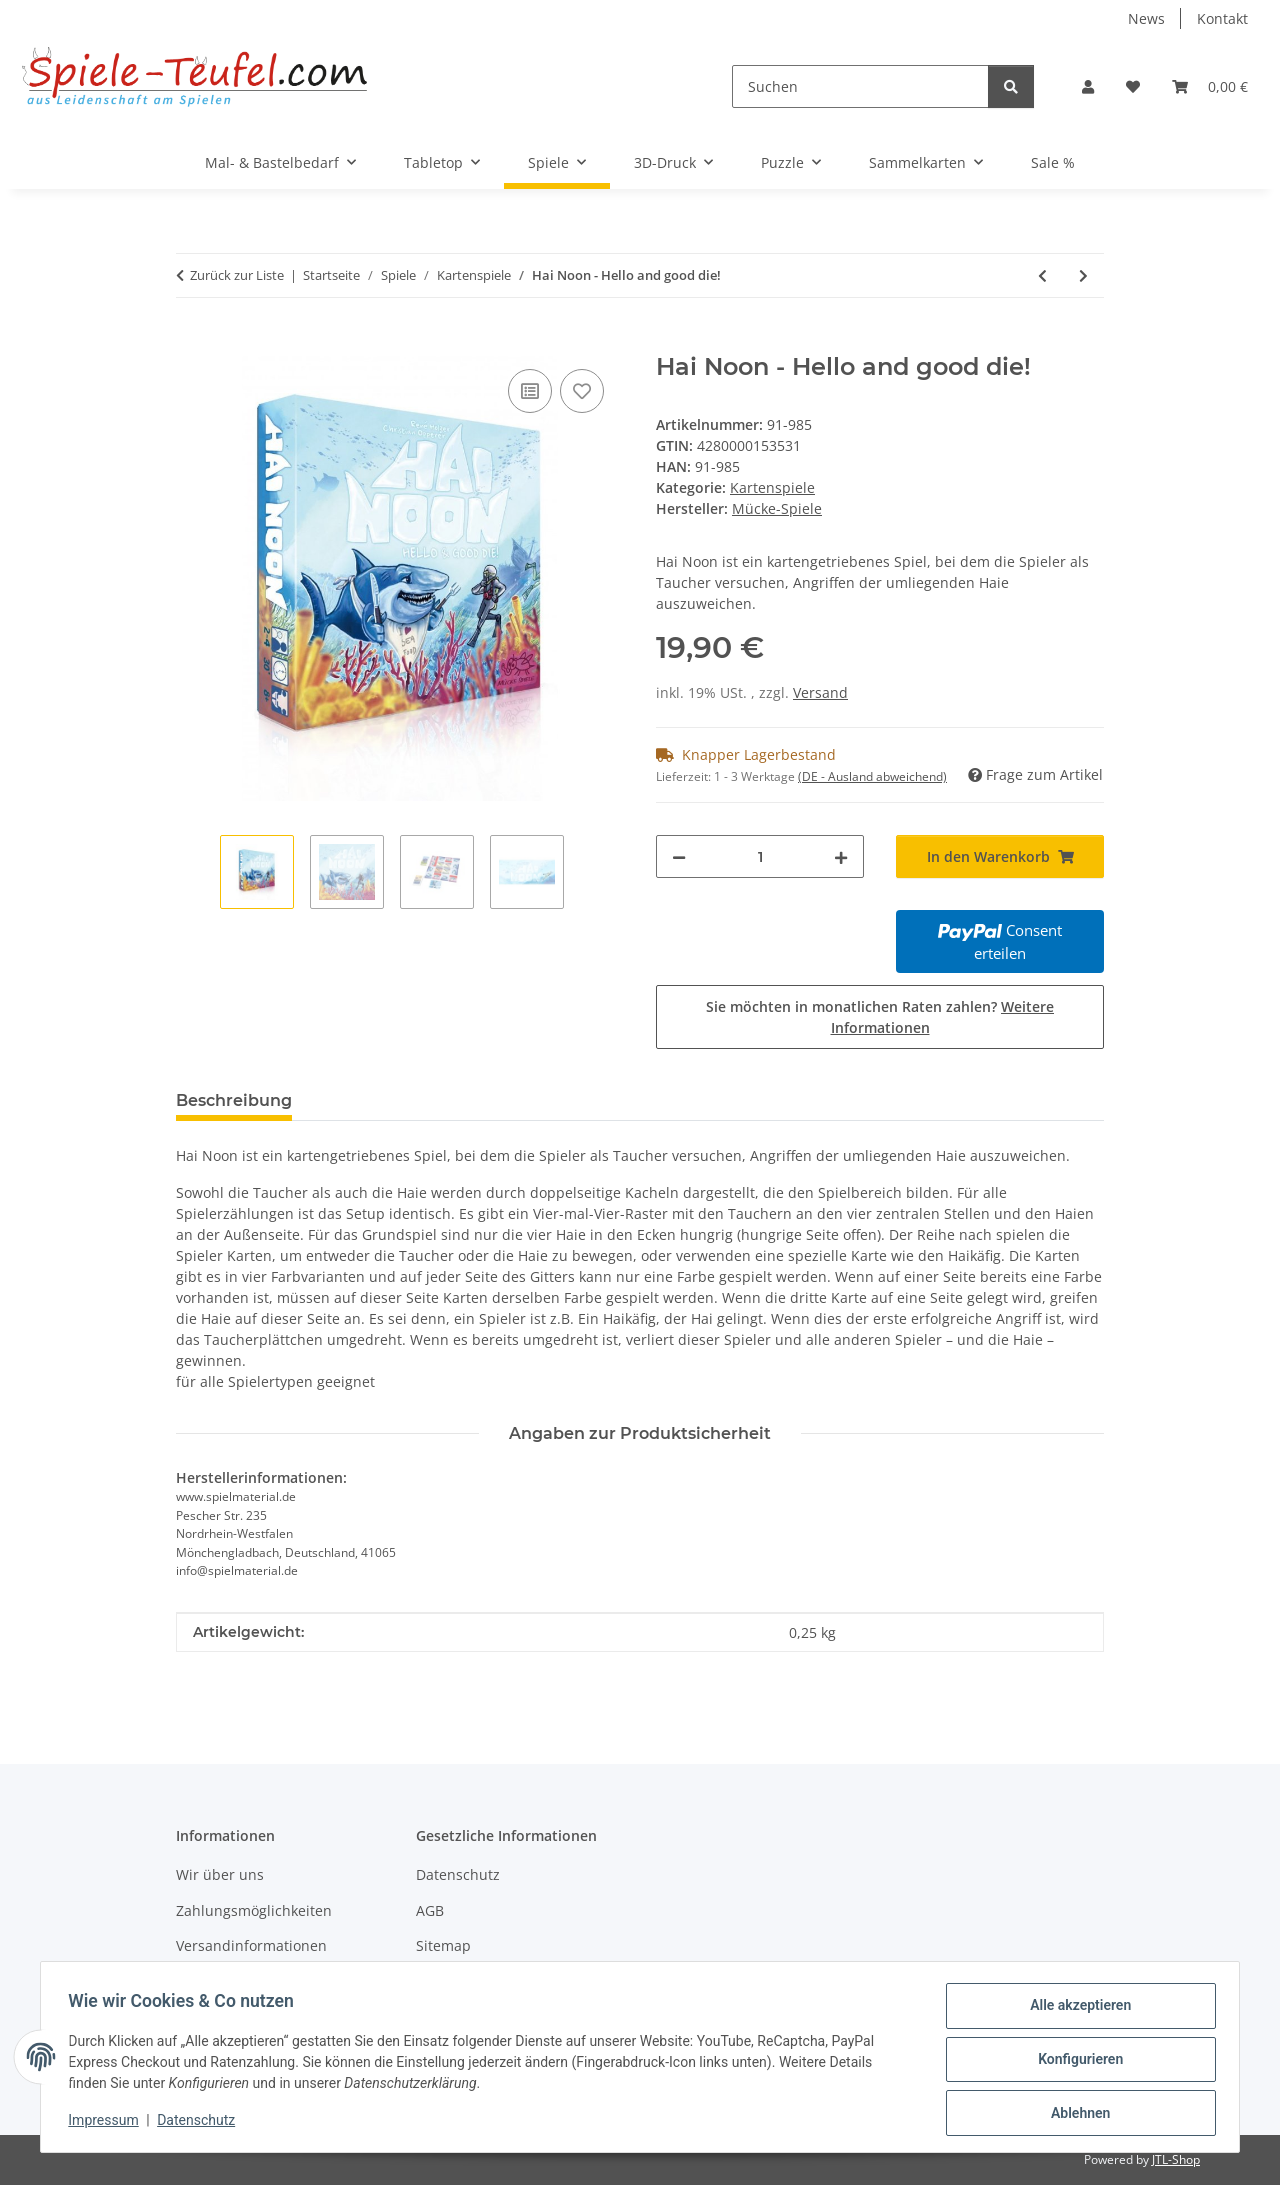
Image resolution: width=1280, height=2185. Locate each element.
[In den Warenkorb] (192, 342)
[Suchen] (860, 86)
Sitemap (443, 1945)
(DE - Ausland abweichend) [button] (872, 776)
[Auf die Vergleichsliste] (530, 391)
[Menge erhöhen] (841, 856)
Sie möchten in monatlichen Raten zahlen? (880, 1017)
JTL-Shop (1176, 2159)
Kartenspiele (772, 487)
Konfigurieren (1075, 2062)
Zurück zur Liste (237, 275)
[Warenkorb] (1210, 86)
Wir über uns (220, 1874)
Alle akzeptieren (1075, 2010)
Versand (820, 692)
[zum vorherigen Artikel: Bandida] (1042, 275)
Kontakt (1222, 18)
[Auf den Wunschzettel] (582, 391)
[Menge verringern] (679, 856)
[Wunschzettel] (1133, 86)
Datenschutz (201, 2123)
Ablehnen (1075, 2114)
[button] (1088, 86)
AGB (430, 1910)
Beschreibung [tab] (234, 1100)
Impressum (108, 2123)
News (1146, 18)
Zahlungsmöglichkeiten (254, 1910)
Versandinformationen (251, 1945)
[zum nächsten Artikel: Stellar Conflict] (1083, 275)
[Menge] (760, 856)
